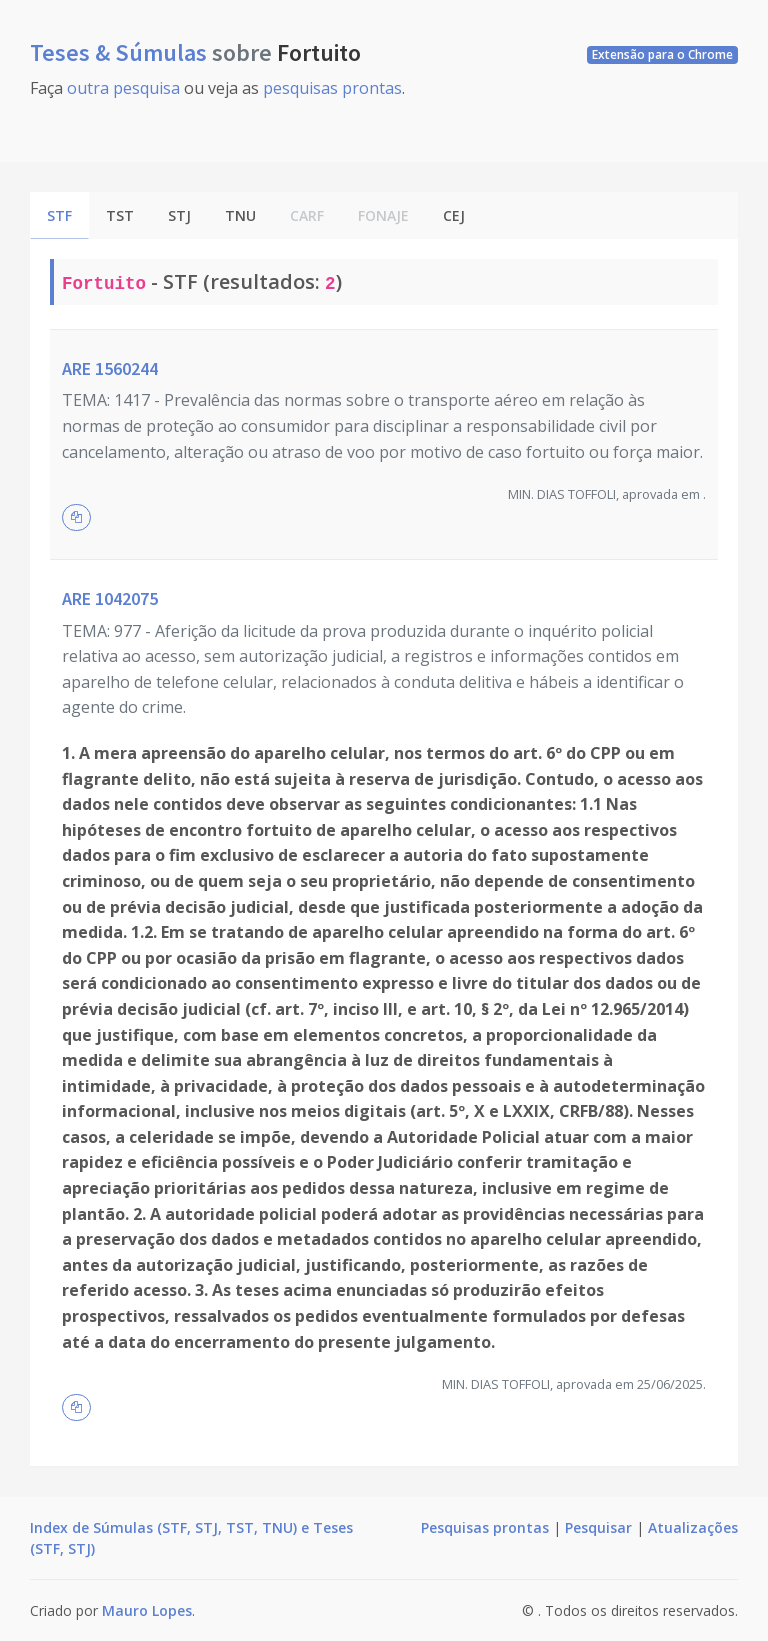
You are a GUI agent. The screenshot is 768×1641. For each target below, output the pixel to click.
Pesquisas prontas (485, 1527)
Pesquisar (598, 1527)
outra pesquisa (123, 88)
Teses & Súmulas (121, 52)
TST (120, 215)
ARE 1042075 (110, 598)
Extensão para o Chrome (662, 54)
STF (59, 215)
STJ (179, 215)
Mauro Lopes (147, 1610)
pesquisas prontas (332, 88)
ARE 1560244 (110, 368)
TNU (240, 215)
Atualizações (693, 1527)
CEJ (454, 215)
